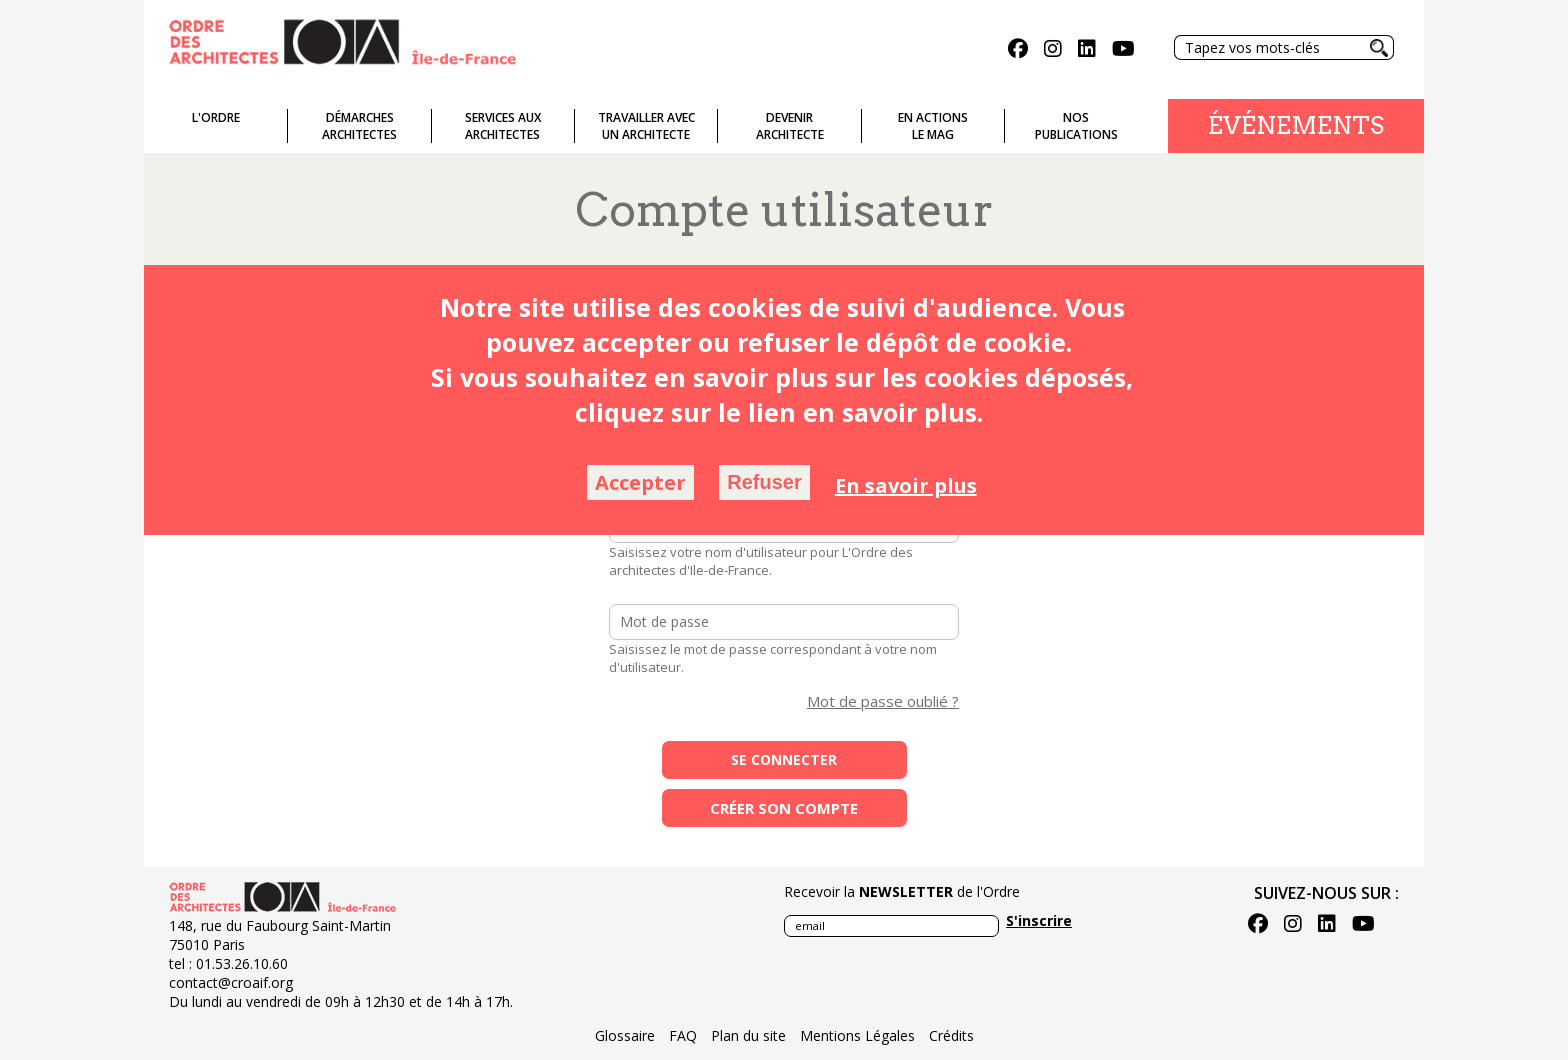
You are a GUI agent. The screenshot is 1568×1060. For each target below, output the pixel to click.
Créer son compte (784, 808)
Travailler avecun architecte (646, 126)
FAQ (683, 1035)
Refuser (764, 482)
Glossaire (625, 1035)
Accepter (640, 482)
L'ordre (216, 117)
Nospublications (1076, 126)
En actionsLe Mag (933, 126)
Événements (1296, 125)
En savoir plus (906, 485)
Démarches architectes (359, 126)
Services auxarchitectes (503, 126)
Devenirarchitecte (790, 126)
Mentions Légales (857, 1035)
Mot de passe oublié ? (883, 701)
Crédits (951, 1035)
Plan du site (748, 1035)
